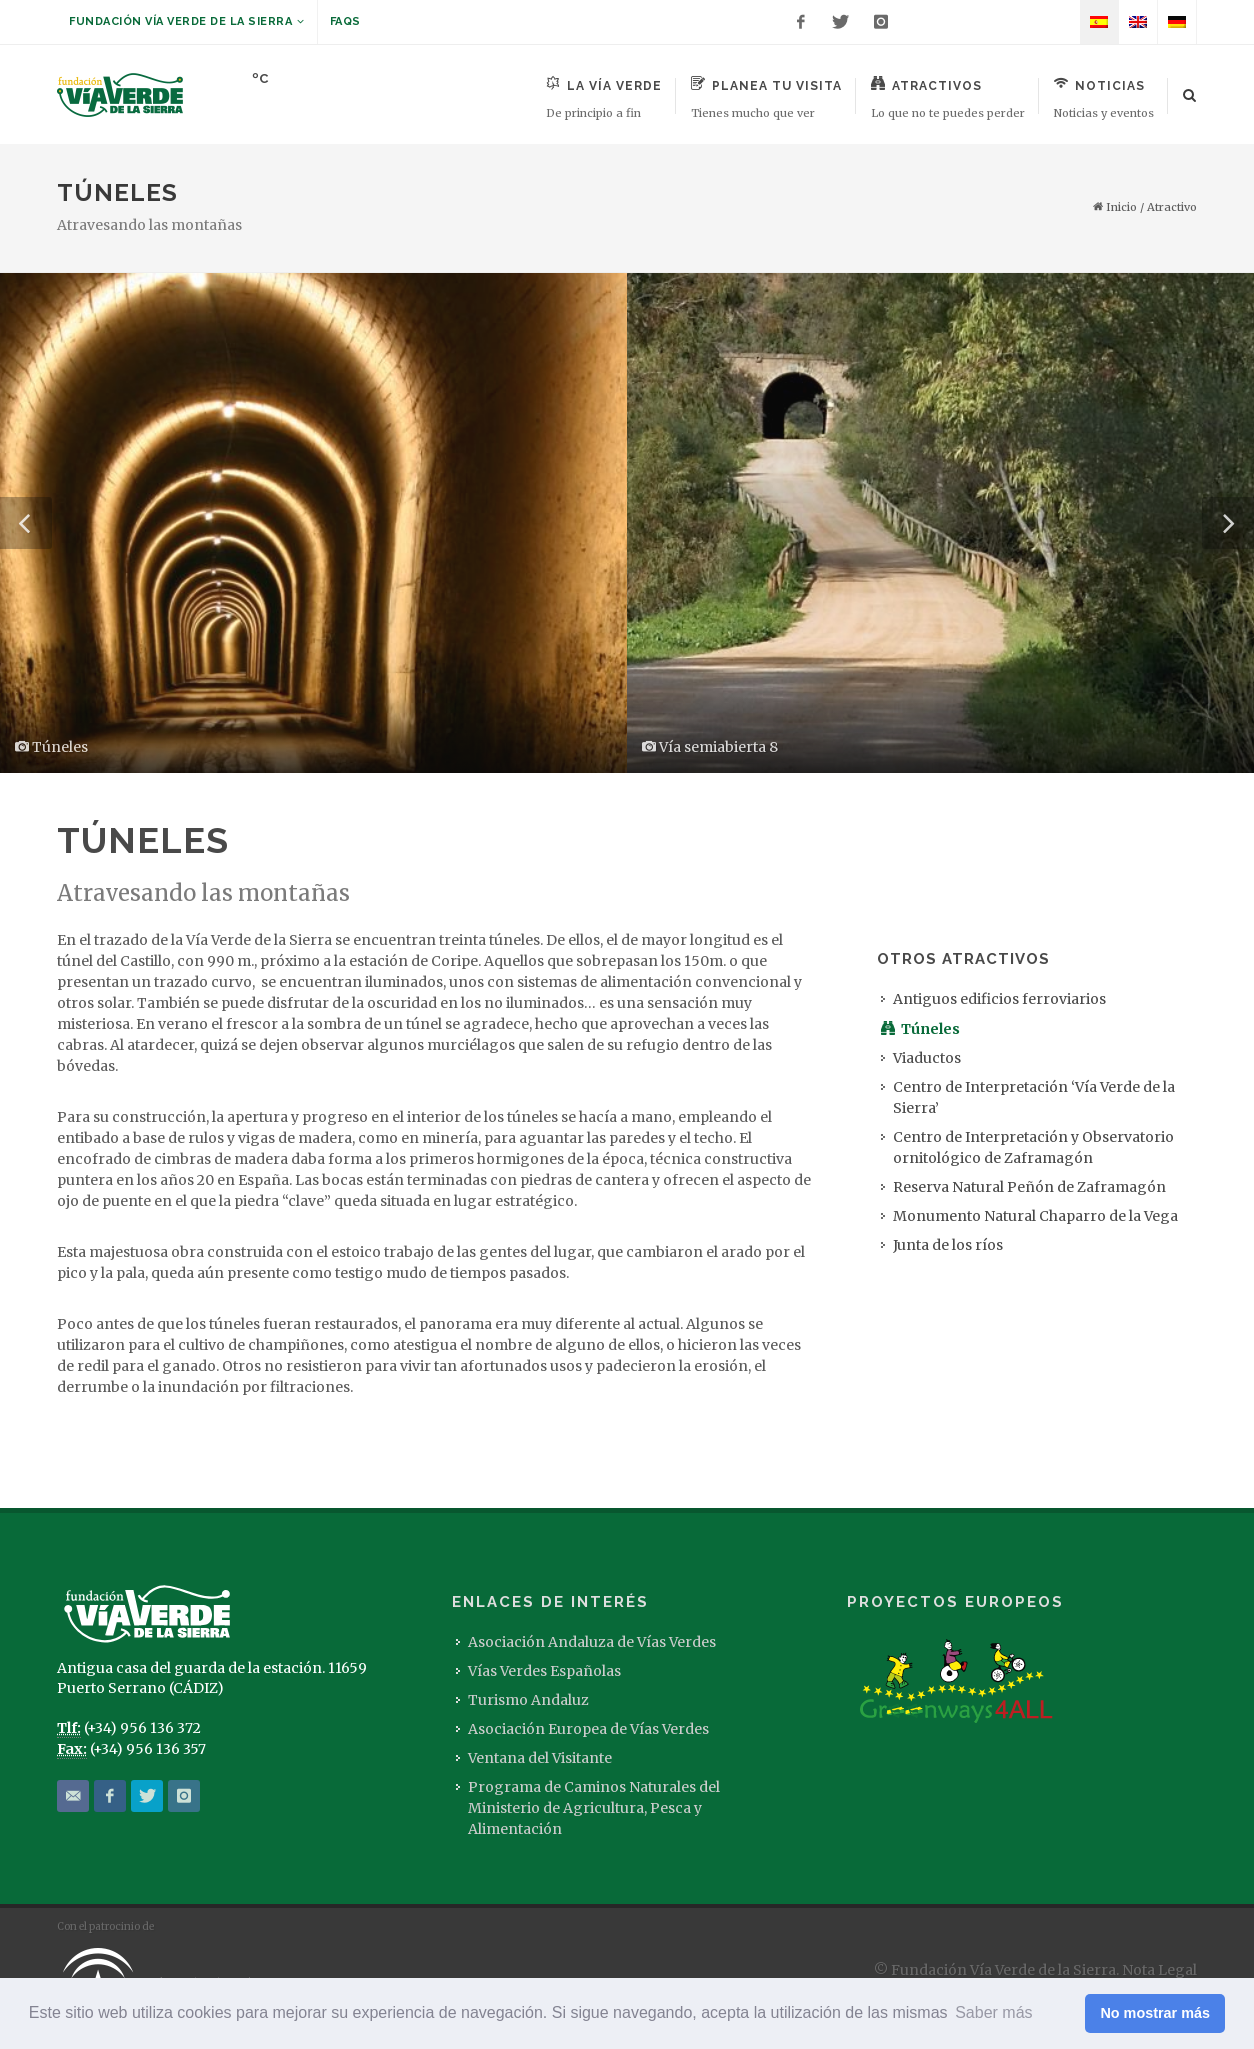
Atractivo (1172, 207)
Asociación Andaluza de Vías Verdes (592, 1642)
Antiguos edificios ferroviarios (999, 999)
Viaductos (927, 1058)
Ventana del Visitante (540, 1758)
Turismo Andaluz (528, 1700)
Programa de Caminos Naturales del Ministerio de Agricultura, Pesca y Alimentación (594, 1808)
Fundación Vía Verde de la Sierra (187, 22)
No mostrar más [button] (1155, 2013)
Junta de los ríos (948, 1245)
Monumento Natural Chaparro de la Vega (1035, 1216)
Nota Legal (1159, 1970)
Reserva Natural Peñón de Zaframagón (1029, 1187)
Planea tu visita (766, 98)
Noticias (1104, 98)
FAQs (345, 21)
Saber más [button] (993, 2012)
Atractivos (948, 98)
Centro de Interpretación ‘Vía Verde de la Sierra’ (1034, 1097)
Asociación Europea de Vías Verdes (588, 1729)
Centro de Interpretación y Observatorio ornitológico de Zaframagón (1033, 1147)
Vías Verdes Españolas (544, 1671)
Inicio (1115, 207)
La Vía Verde (604, 98)
